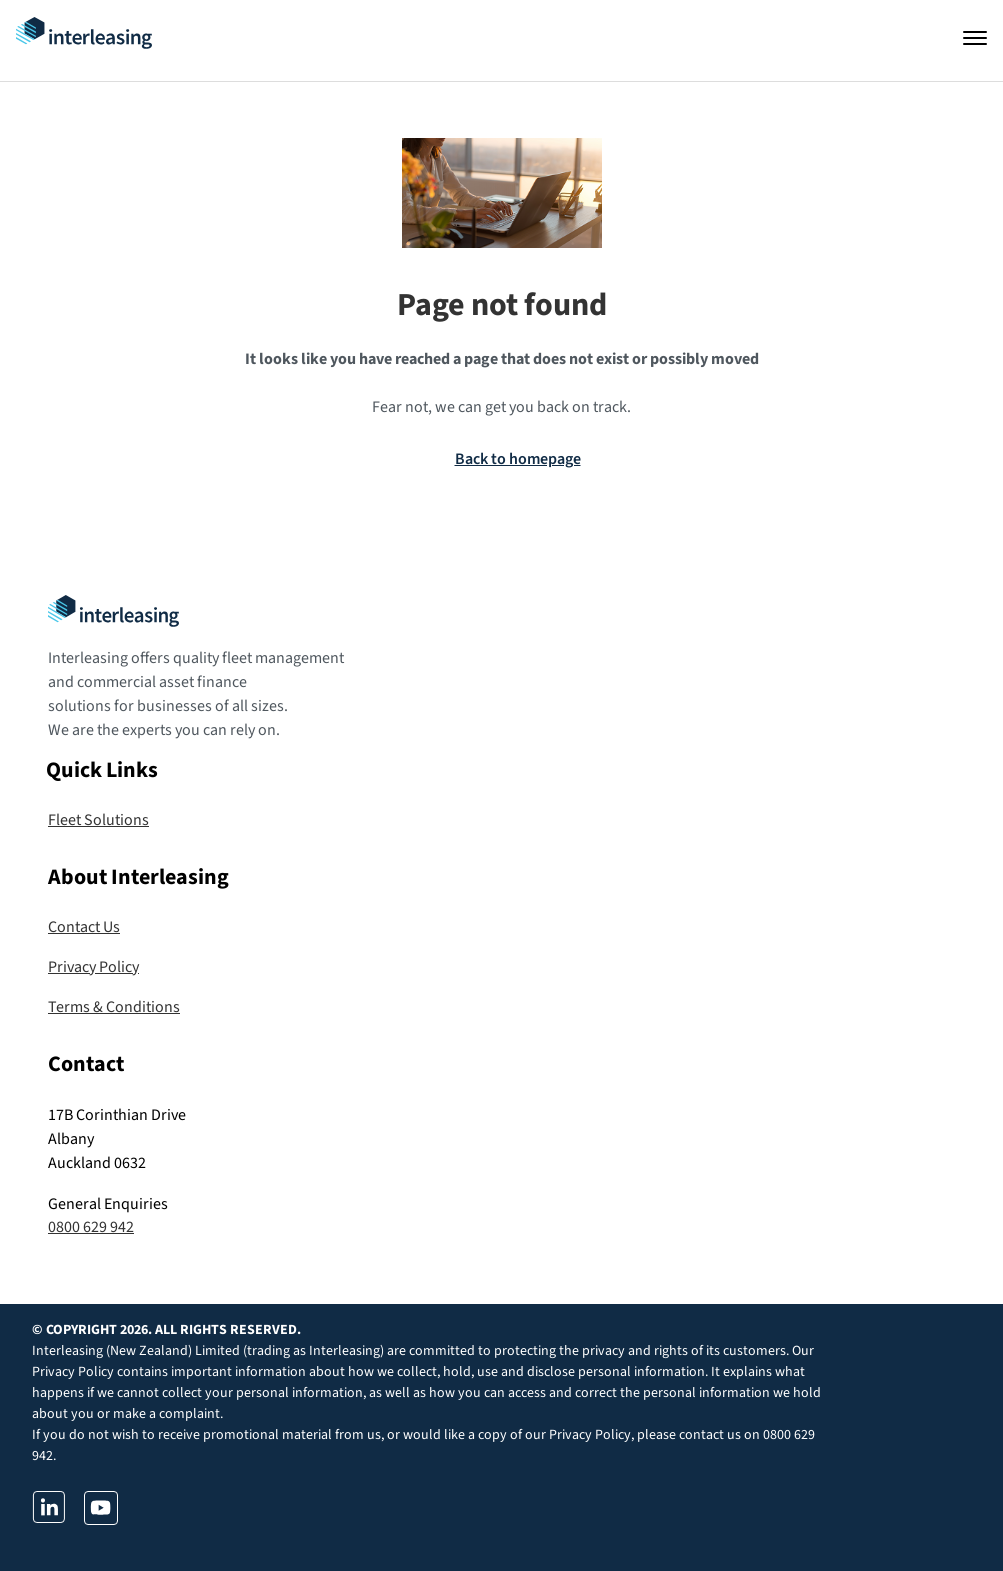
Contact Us (84, 927)
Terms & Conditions (114, 1007)
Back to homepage (518, 459)
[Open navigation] (975, 38)
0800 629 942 (91, 1227)
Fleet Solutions (98, 820)
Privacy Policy (93, 967)
